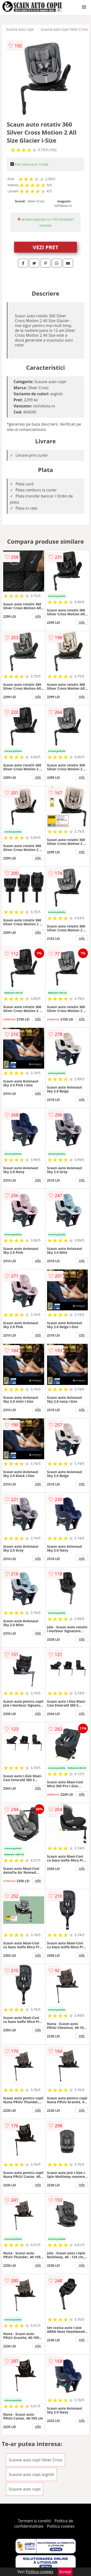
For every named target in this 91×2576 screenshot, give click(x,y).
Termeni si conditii (34, 2521)
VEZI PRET (45, 247)
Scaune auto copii (20, 29)
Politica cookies (60, 2526)
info (38, 616)
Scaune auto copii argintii (31, 2474)
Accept (65, 2571)
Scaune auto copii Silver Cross (64, 29)
